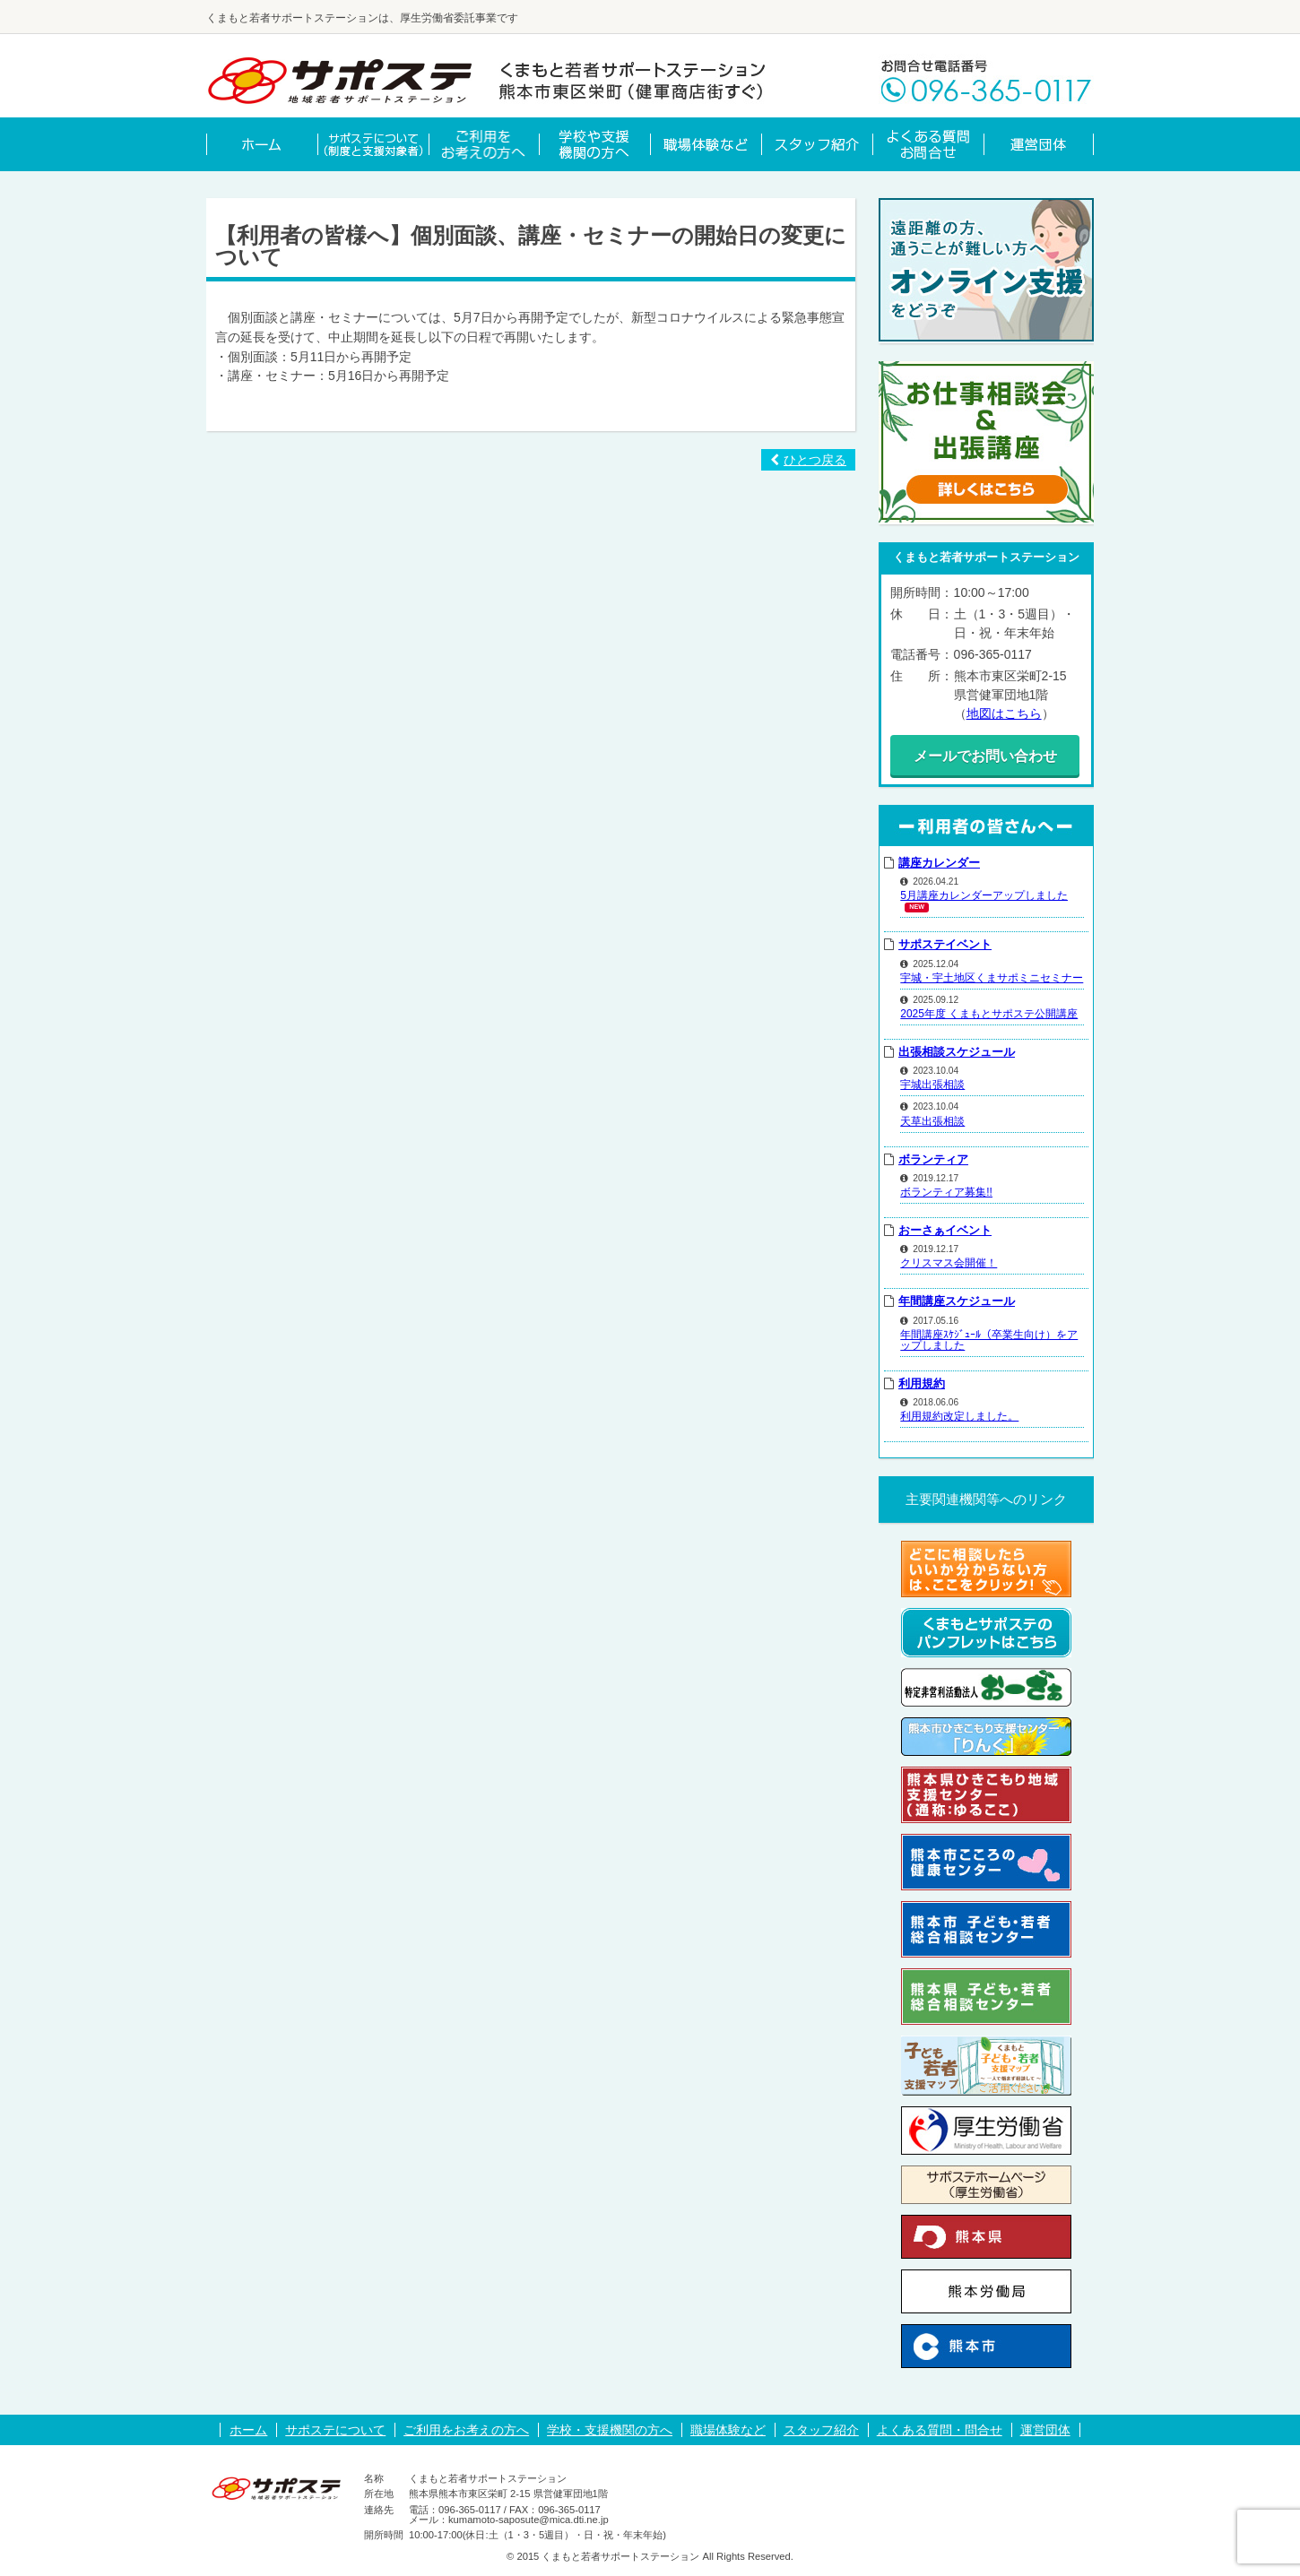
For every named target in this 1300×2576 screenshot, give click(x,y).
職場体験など (728, 2430)
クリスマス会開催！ (948, 1263)
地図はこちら (1004, 713)
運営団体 (1045, 2430)
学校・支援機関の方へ (609, 2430)
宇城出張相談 (932, 1084)
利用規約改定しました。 (959, 1416)
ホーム (248, 2430)
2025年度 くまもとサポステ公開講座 (989, 1013)
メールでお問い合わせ (986, 756)
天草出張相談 (932, 1120)
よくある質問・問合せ (939, 2430)
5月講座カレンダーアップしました (984, 895)
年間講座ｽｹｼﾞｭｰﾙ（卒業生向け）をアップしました (989, 1339)
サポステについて (335, 2430)
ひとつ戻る (808, 460)
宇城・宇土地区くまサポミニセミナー (991, 977)
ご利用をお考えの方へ (466, 2430)
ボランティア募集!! (946, 1191)
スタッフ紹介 (821, 2430)
